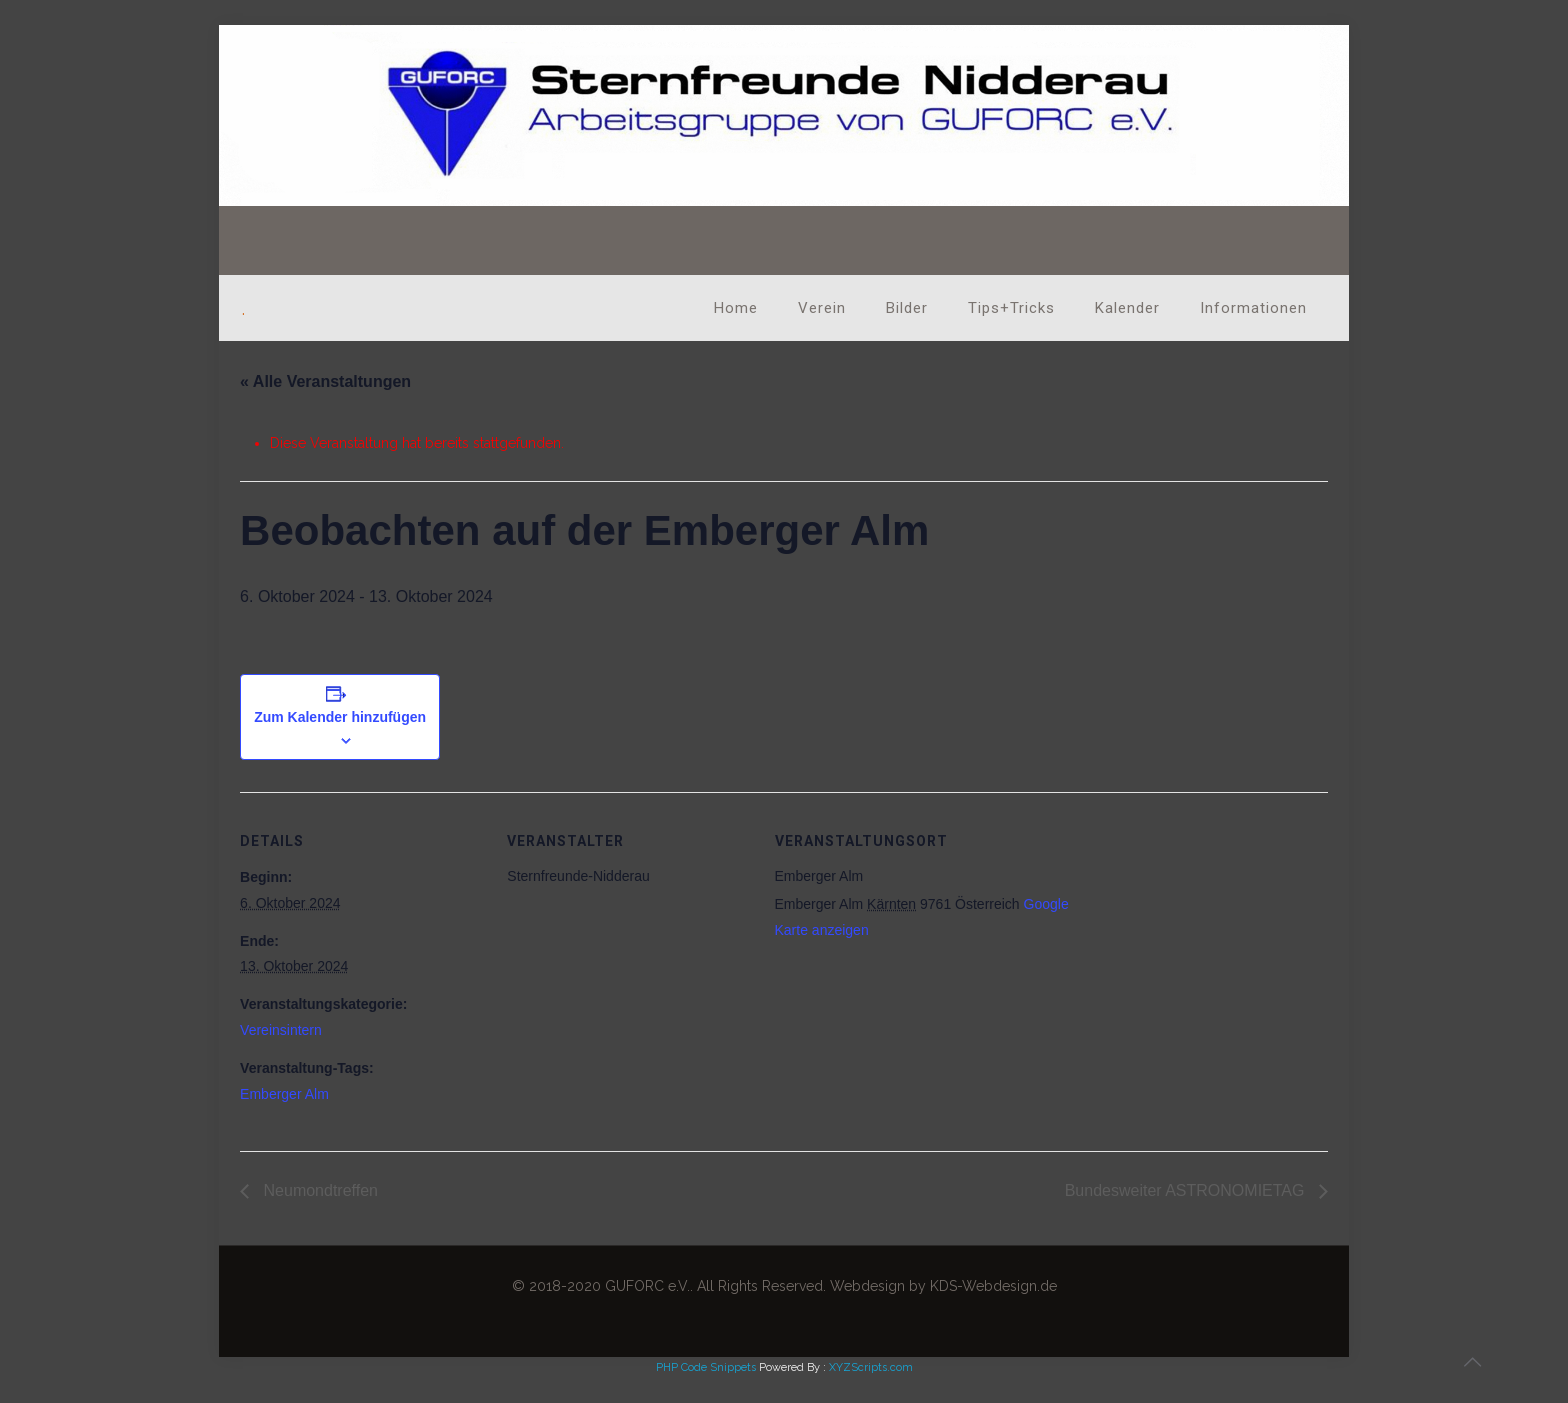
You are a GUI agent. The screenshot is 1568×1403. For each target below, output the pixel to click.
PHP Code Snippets (706, 1367)
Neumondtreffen (318, 1190)
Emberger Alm (284, 1094)
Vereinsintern (281, 1030)
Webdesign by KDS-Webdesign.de (943, 1286)
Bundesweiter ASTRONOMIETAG (1187, 1190)
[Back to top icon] (1472, 1362)
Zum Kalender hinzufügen (340, 717)
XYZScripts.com (871, 1367)
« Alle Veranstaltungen (325, 381)
